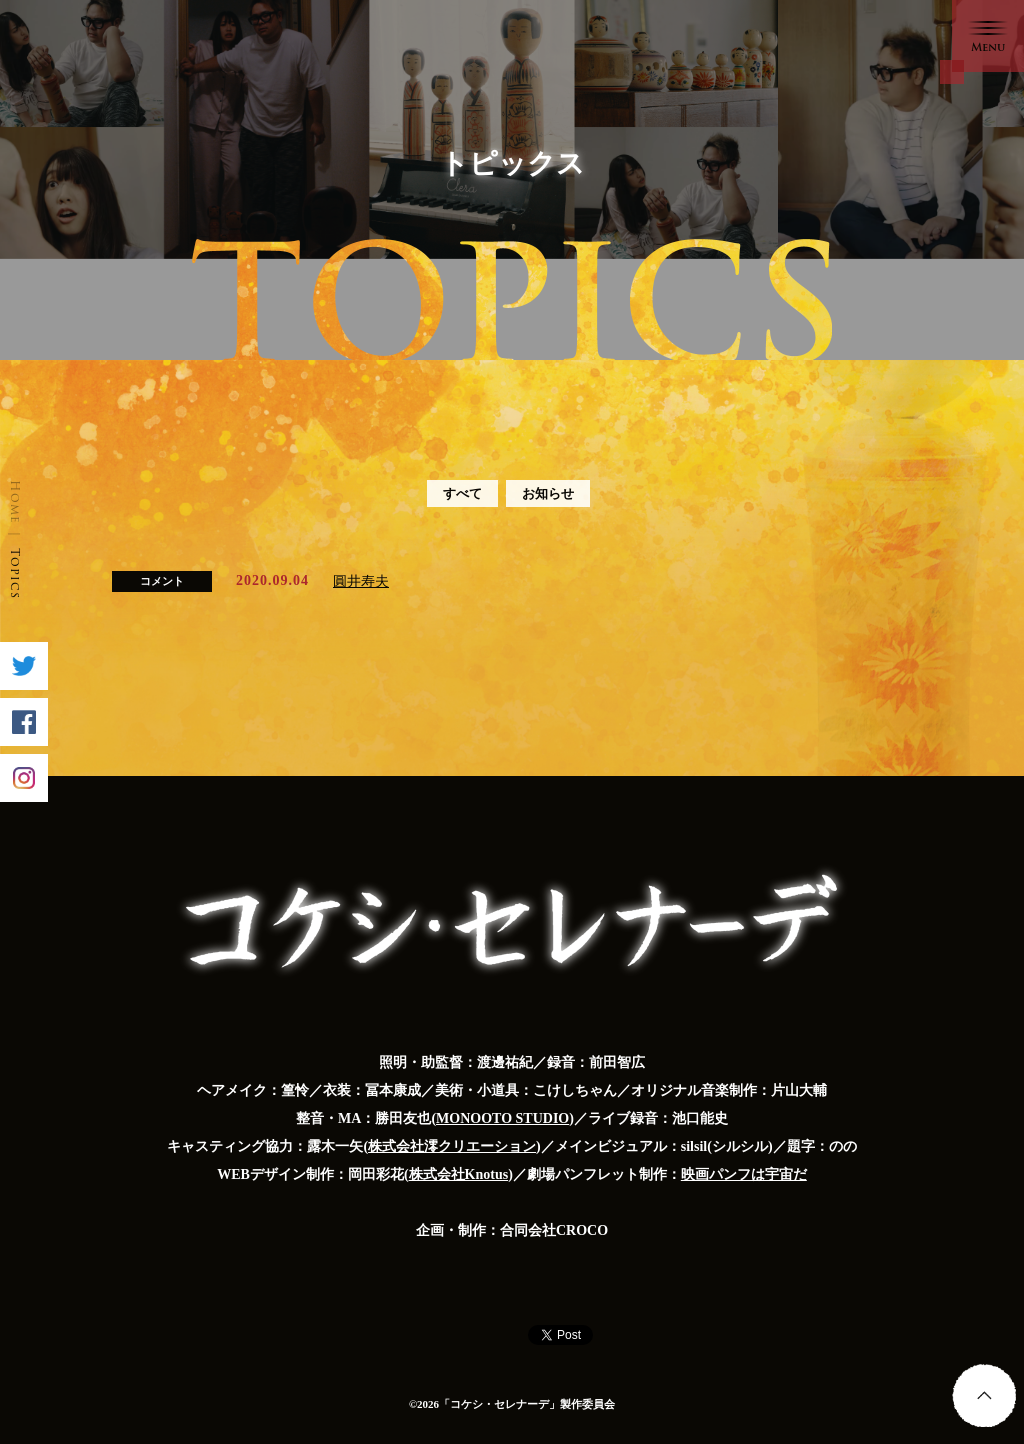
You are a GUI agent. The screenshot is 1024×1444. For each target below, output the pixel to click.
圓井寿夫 (361, 581)
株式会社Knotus (459, 1174)
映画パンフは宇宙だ (744, 1174)
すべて (462, 493)
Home (15, 502)
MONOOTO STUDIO (502, 1118)
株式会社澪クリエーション (452, 1146)
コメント (162, 581)
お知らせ (548, 493)
